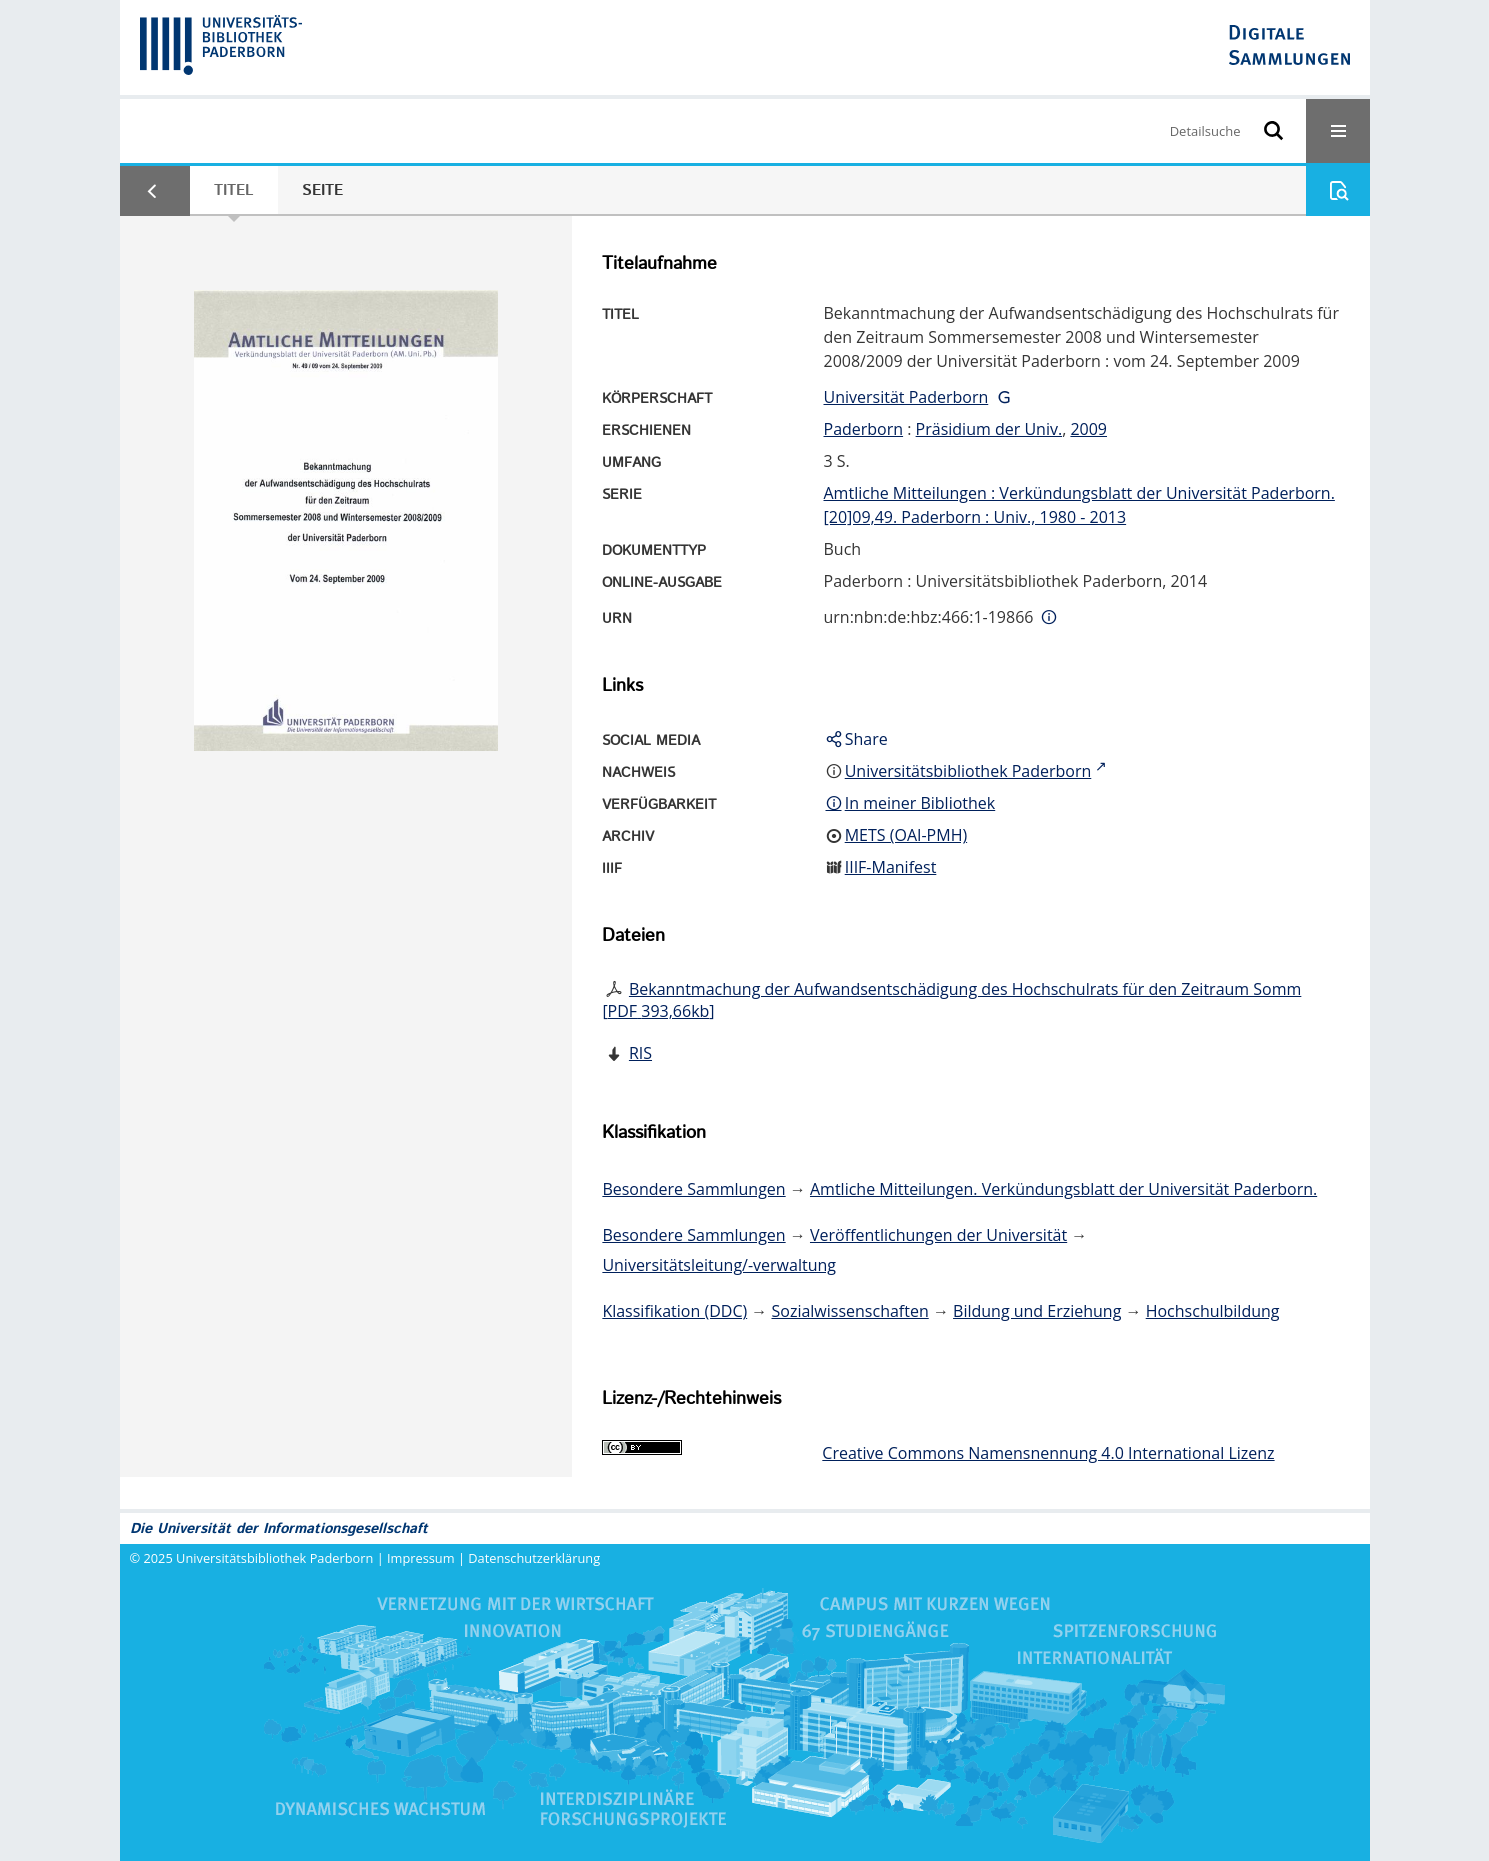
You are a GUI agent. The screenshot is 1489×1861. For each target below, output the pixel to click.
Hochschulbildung (1213, 1311)
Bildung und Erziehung (1037, 1311)
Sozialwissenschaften (850, 1311)
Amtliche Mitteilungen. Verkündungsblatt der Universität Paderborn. (1063, 1189)
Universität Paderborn (906, 397)
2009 (1088, 429)
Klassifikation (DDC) (674, 1311)
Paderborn (864, 429)
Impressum (421, 1558)
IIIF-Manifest (891, 867)
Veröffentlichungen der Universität (938, 1235)
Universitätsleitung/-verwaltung (719, 1265)
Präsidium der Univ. (989, 429)
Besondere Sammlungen (693, 1189)
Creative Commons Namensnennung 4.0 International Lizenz (1048, 1453)
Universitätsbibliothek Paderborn (274, 1558)
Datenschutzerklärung (534, 1558)
